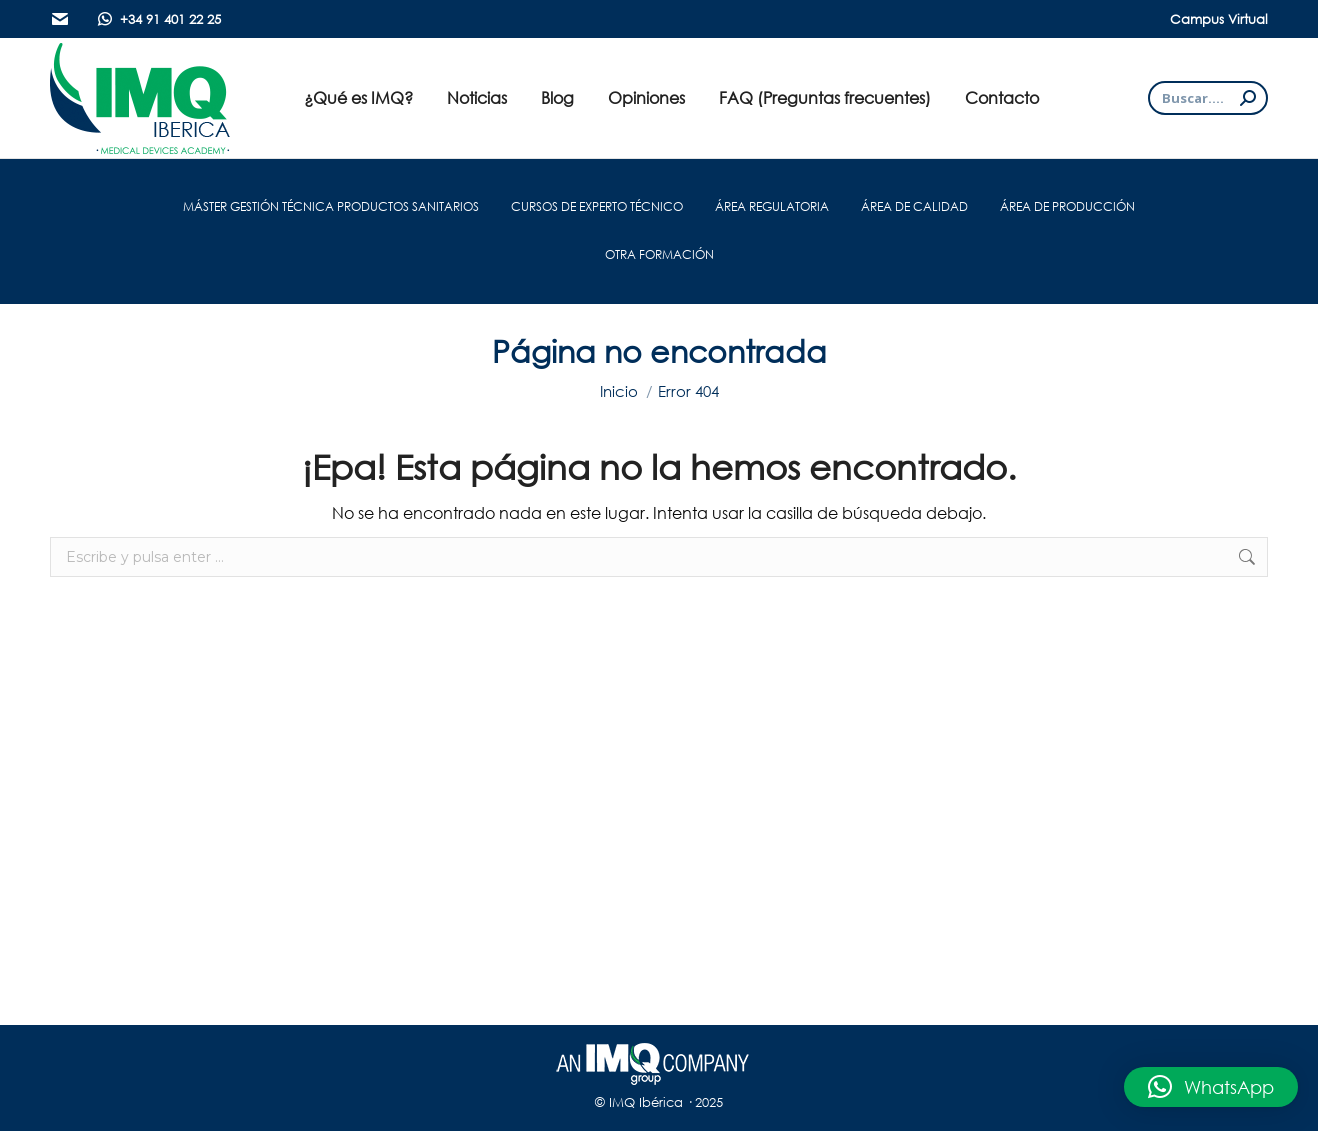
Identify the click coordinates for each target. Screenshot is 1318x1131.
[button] (1211, 1087)
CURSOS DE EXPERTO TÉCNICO (597, 206)
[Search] (1208, 98)
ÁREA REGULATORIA (772, 206)
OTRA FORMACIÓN (659, 254)
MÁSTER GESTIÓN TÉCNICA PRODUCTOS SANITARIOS (331, 206)
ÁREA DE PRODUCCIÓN (1067, 206)
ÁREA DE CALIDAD (914, 206)
